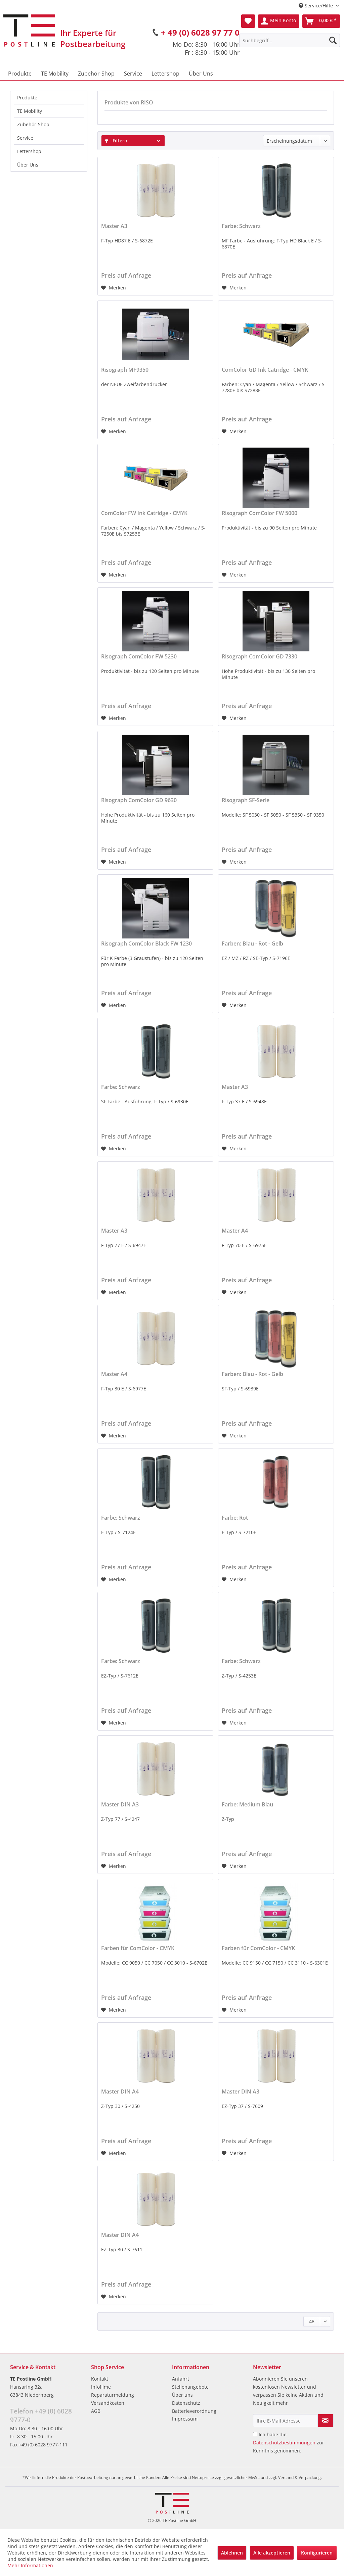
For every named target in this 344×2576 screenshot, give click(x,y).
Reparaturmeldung (112, 2395)
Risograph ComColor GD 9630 (139, 800)
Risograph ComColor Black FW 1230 (146, 943)
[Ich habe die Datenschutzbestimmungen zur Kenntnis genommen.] (255, 2434)
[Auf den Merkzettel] (113, 288)
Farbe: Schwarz (241, 226)
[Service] (133, 73)
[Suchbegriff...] (289, 40)
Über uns (182, 2395)
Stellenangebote (190, 2387)
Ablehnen (232, 2552)
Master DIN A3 (120, 1804)
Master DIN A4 (120, 2091)
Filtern (116, 140)
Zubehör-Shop (33, 124)
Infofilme (101, 2387)
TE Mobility (29, 111)
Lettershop (29, 151)
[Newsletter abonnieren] (325, 2420)
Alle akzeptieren (271, 2552)
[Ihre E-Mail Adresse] (285, 2420)
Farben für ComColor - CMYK (137, 1948)
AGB (95, 2411)
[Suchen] (333, 40)
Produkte (27, 97)
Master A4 (235, 1230)
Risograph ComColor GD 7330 (259, 656)
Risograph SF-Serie (245, 800)
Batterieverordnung (194, 2411)
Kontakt (99, 2379)
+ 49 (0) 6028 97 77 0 (200, 32)
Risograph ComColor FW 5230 (139, 656)
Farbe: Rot (235, 1517)
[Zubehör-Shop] (96, 73)
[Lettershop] (165, 73)
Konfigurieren (317, 2552)
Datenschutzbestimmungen (284, 2442)
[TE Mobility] (54, 73)
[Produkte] (19, 73)
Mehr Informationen (30, 2565)
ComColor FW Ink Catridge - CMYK (144, 513)
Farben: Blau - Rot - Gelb (252, 943)
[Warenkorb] (321, 21)
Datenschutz (186, 2403)
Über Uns (27, 165)
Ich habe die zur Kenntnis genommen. (288, 2442)
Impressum (185, 2419)
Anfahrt (180, 2379)
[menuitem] (289, 40)
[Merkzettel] (248, 21)
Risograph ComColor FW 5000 (259, 513)
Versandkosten (107, 2403)
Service (25, 138)
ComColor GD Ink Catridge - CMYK (265, 369)
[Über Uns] (201, 73)
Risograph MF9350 (124, 369)
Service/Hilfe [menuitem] (316, 5)
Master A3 (114, 226)
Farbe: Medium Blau (247, 1804)
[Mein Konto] (278, 21)
